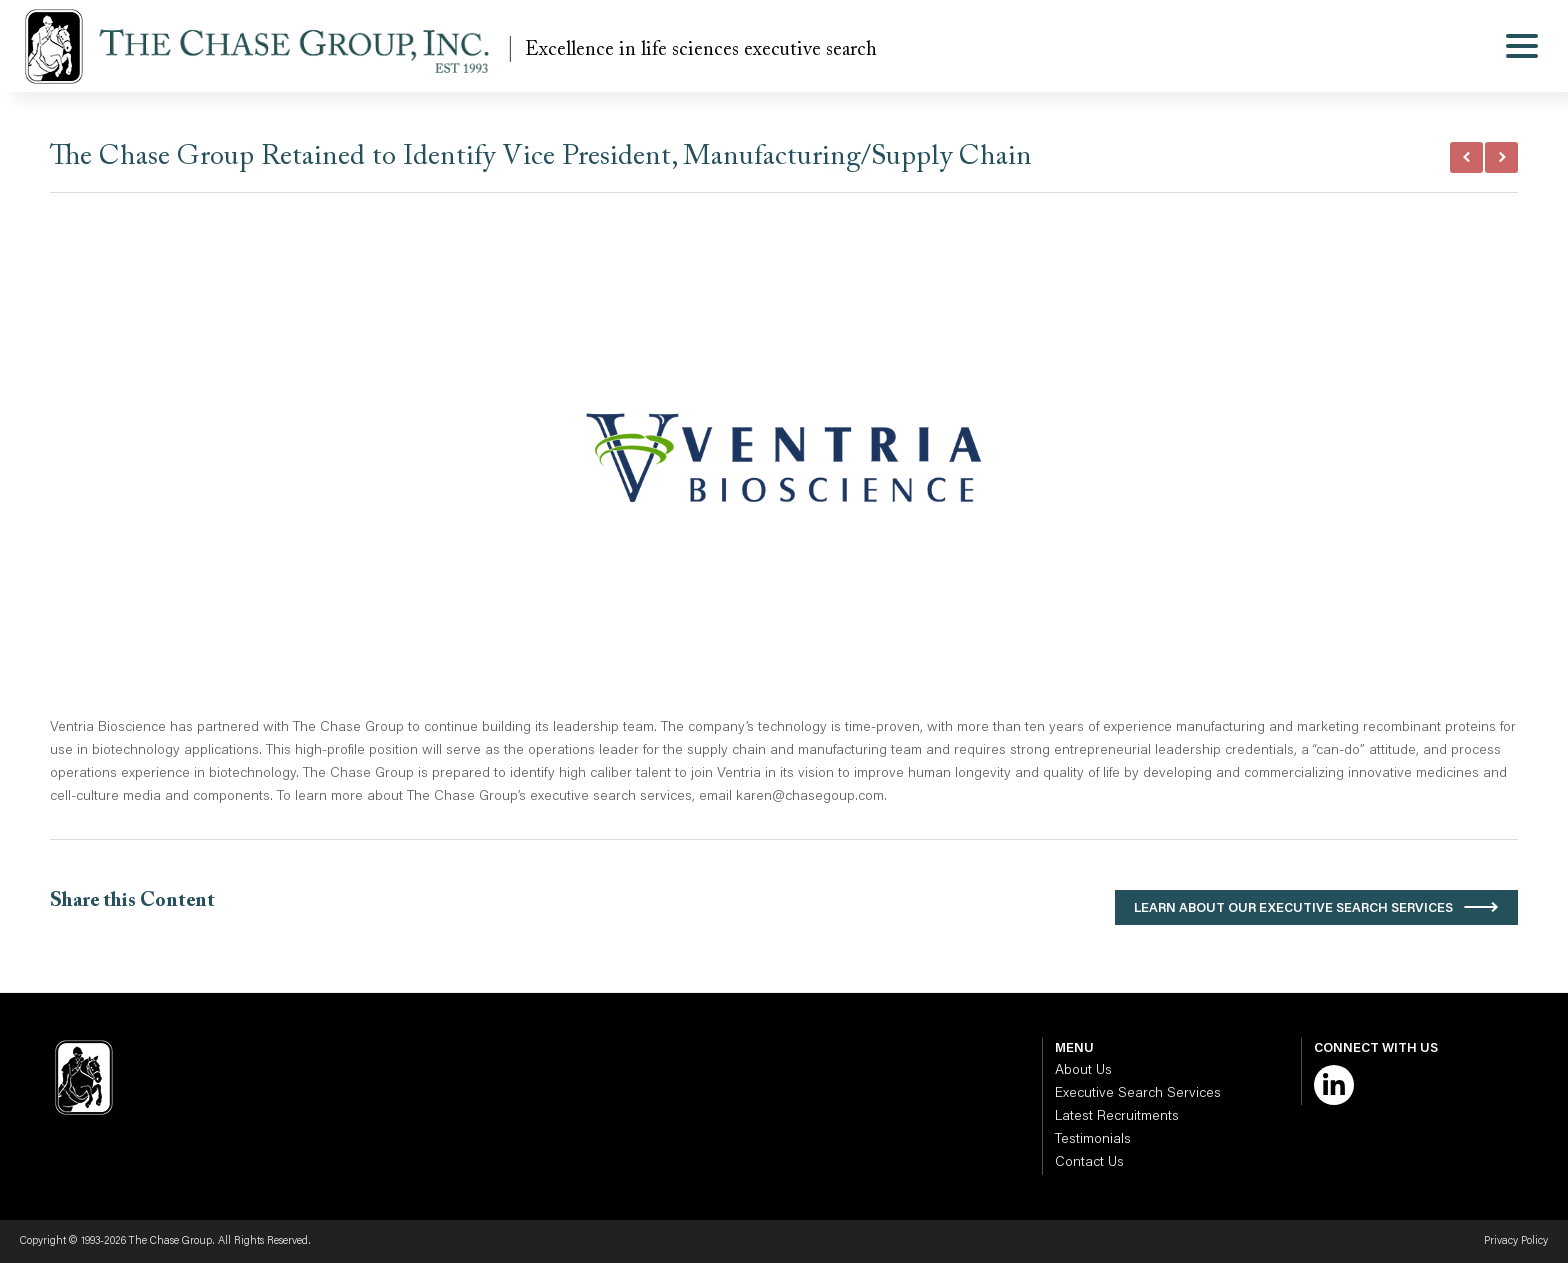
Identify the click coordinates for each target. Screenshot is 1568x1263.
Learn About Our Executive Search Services (1293, 908)
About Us (1083, 1071)
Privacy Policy (1516, 1241)
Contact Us (1089, 1163)
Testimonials (1093, 1140)
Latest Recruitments (1117, 1117)
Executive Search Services (1138, 1094)
